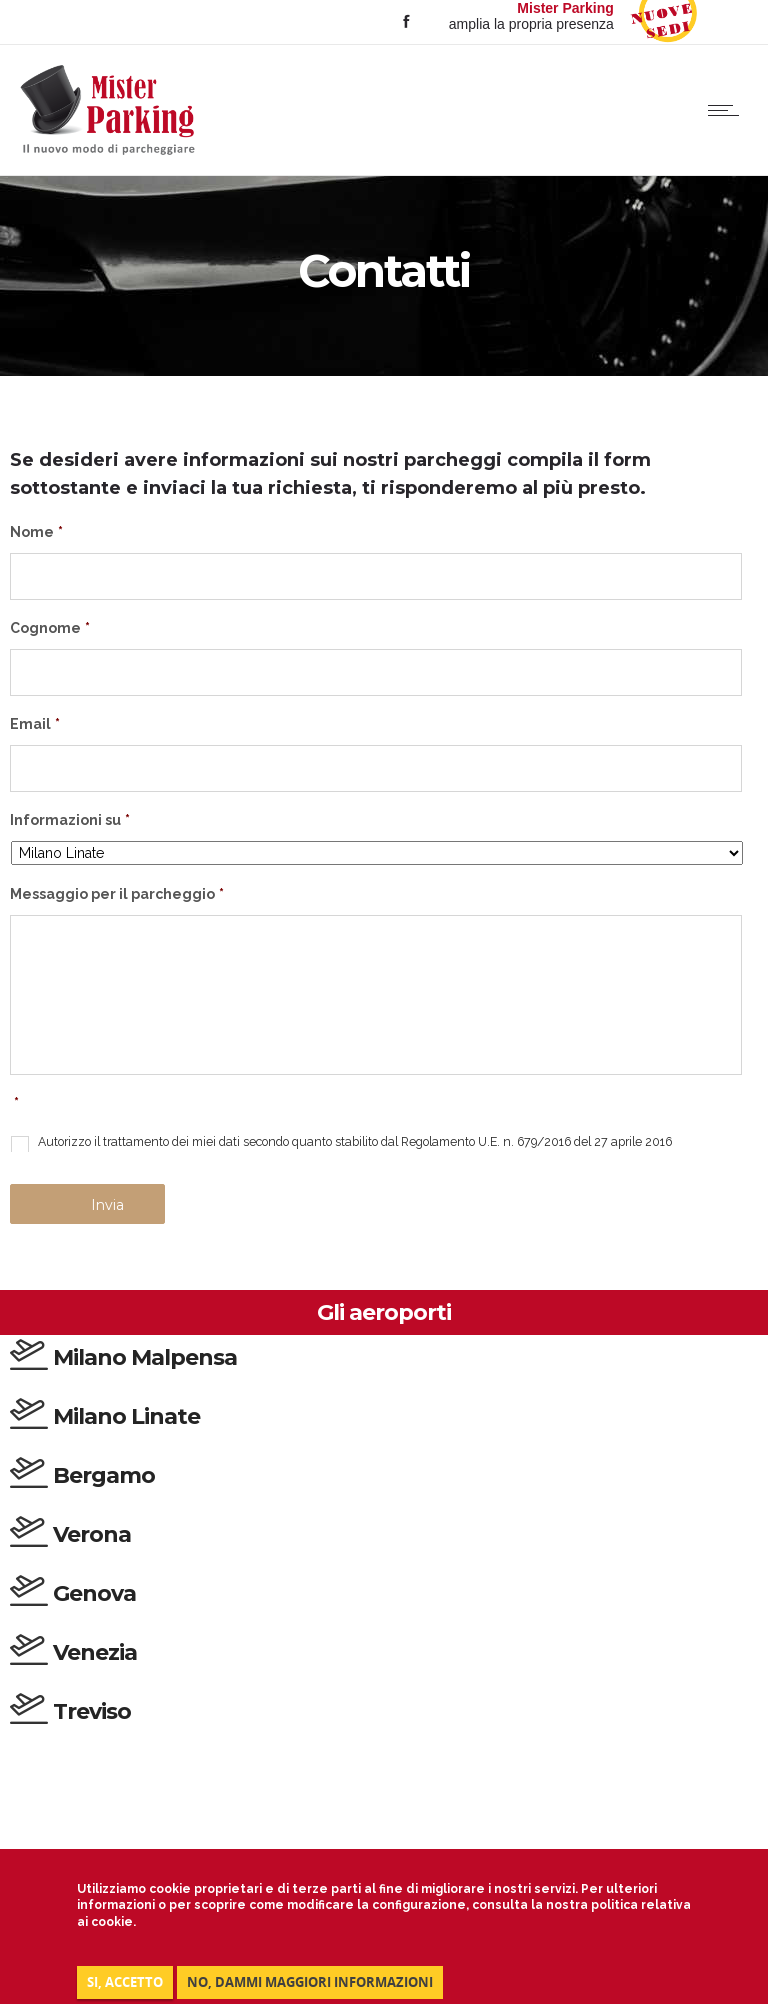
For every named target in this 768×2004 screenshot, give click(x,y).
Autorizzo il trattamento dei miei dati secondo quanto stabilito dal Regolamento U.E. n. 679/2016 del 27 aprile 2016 (355, 1141)
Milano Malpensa (145, 1357)
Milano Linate (126, 1416)
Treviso (92, 1711)
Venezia (95, 1652)
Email (35, 724)
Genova (94, 1593)
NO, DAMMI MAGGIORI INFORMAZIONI (310, 1982)
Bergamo (104, 1475)
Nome (36, 532)
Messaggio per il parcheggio (117, 894)
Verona (92, 1534)
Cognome (50, 628)
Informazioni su (70, 820)
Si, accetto (125, 1982)
